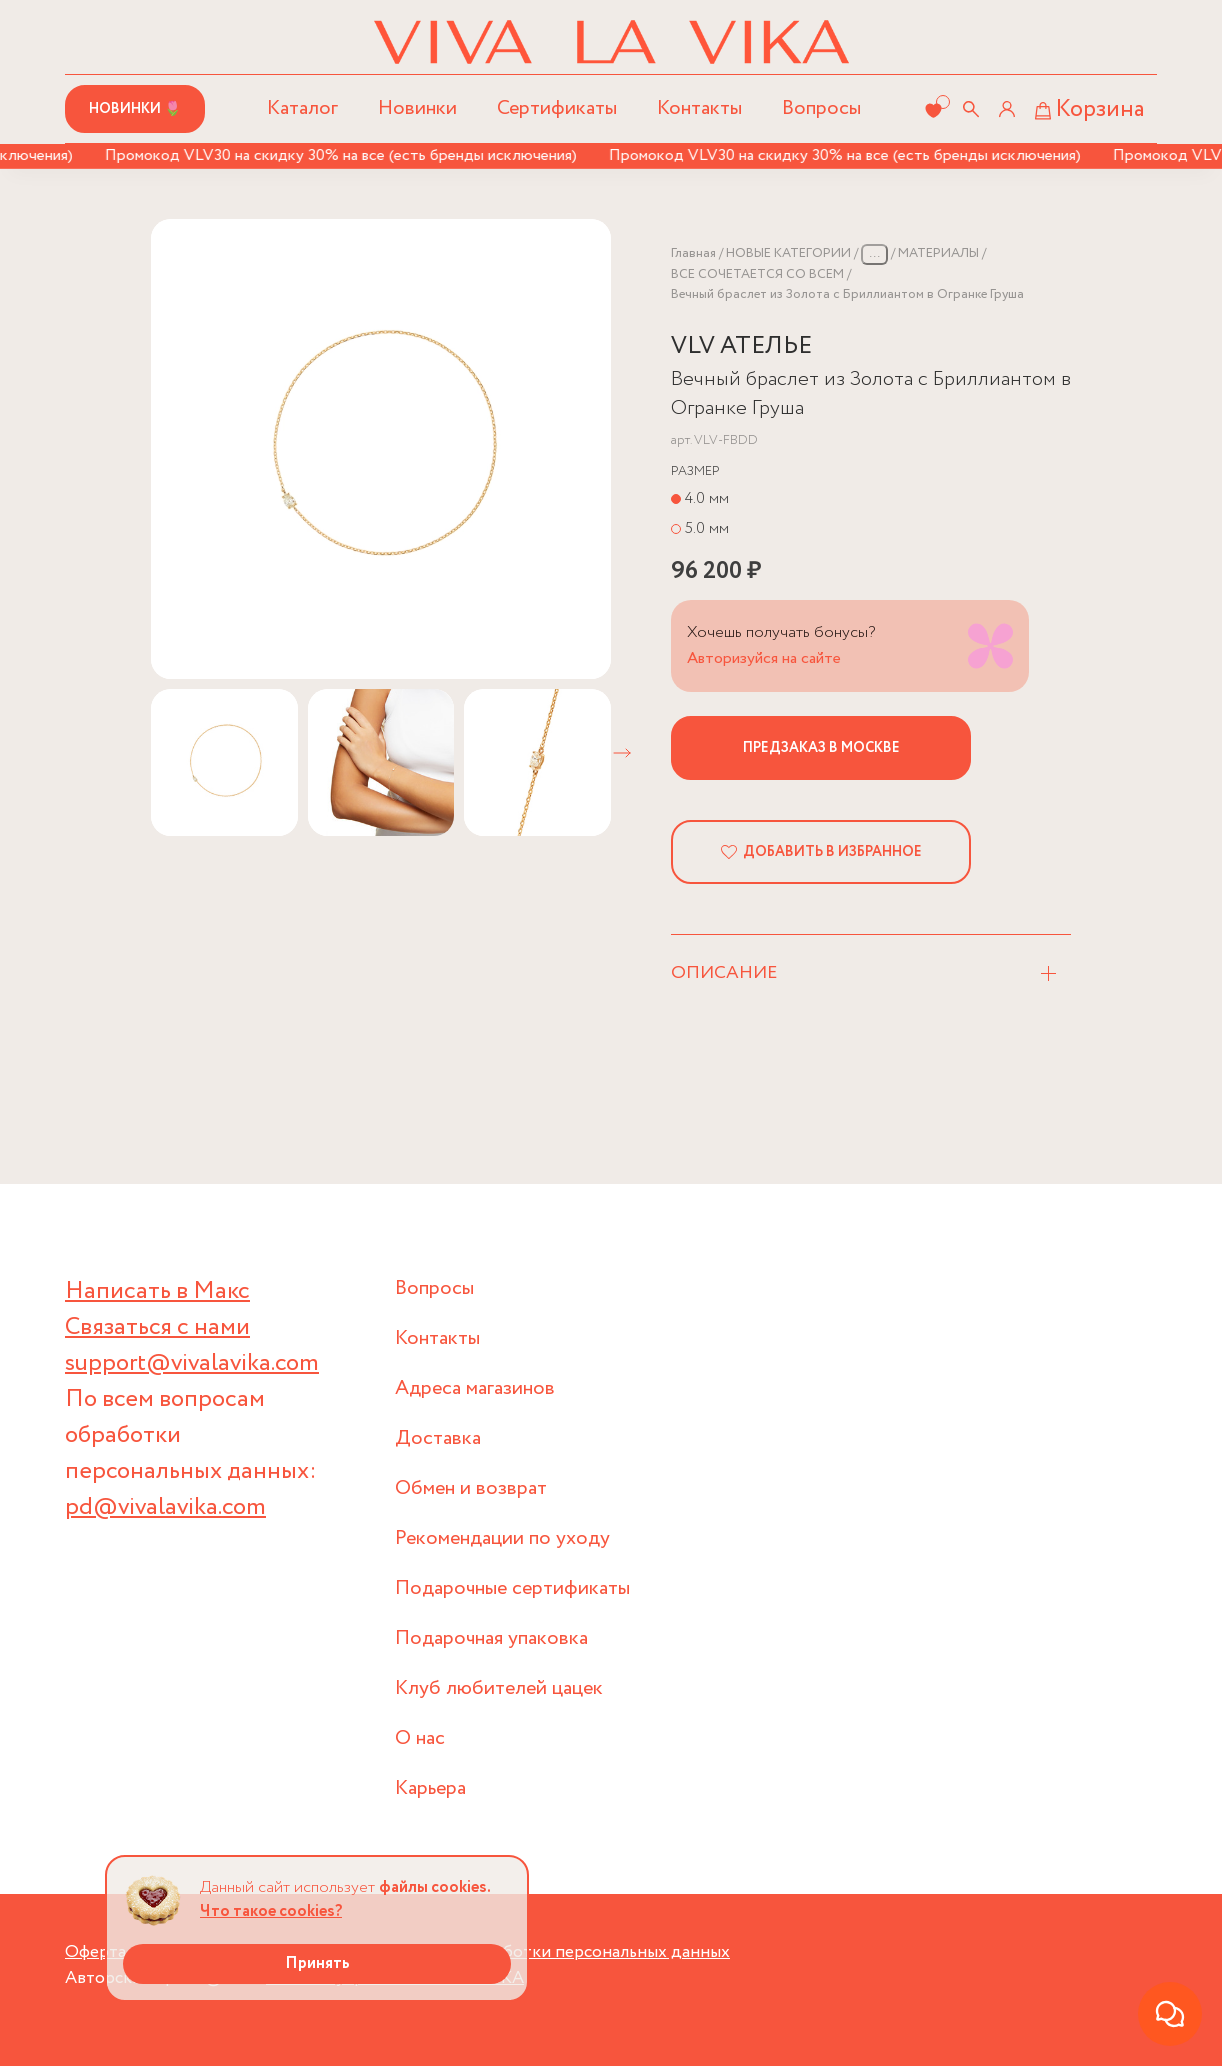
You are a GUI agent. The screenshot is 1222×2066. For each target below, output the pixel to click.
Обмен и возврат (471, 1488)
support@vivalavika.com (192, 1363)
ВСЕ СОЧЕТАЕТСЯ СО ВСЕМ (757, 274)
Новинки (417, 108)
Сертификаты (557, 108)
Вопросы (821, 108)
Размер (695, 471)
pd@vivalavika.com (165, 1507)
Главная (693, 253)
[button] (622, 753)
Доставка (438, 1438)
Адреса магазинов (475, 1388)
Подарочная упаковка (491, 1638)
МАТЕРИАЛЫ (938, 253)
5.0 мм (707, 528)
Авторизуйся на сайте (764, 658)
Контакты (699, 108)
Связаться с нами (157, 1327)
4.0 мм (707, 498)
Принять (317, 1963)
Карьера (430, 1788)
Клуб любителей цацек (499, 1688)
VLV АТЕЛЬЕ (741, 346)
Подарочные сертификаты (512, 1588)
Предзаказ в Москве (821, 748)
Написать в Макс (157, 1291)
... (874, 253)
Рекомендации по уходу (502, 1538)
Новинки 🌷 (135, 109)
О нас (420, 1738)
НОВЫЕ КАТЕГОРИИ (788, 253)
